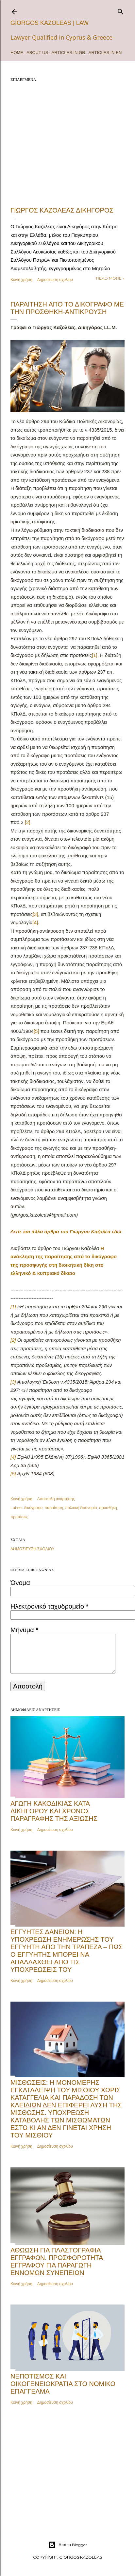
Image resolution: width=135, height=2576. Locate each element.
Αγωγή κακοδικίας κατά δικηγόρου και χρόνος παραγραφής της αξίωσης (53, 1811)
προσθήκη (108, 1507)
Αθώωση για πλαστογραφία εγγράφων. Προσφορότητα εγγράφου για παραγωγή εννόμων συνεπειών (56, 2261)
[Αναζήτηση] (121, 10)
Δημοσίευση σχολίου (55, 279)
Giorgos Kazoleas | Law (49, 23)
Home (16, 52)
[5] (36, 1031)
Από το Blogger (67, 2545)
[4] (35, 922)
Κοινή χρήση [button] (21, 279)
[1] (94, 655)
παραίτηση (53, 1507)
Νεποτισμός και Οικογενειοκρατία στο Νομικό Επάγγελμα (62, 2384)
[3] (35, 914)
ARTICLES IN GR (68, 52)
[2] (27, 822)
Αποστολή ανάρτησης (56, 1498)
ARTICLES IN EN (105, 52)
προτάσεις (19, 1516)
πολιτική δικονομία (81, 1507)
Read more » (110, 278)
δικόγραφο (33, 1507)
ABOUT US (37, 52)
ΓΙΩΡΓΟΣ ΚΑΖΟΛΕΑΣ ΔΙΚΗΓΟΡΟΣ (61, 210)
